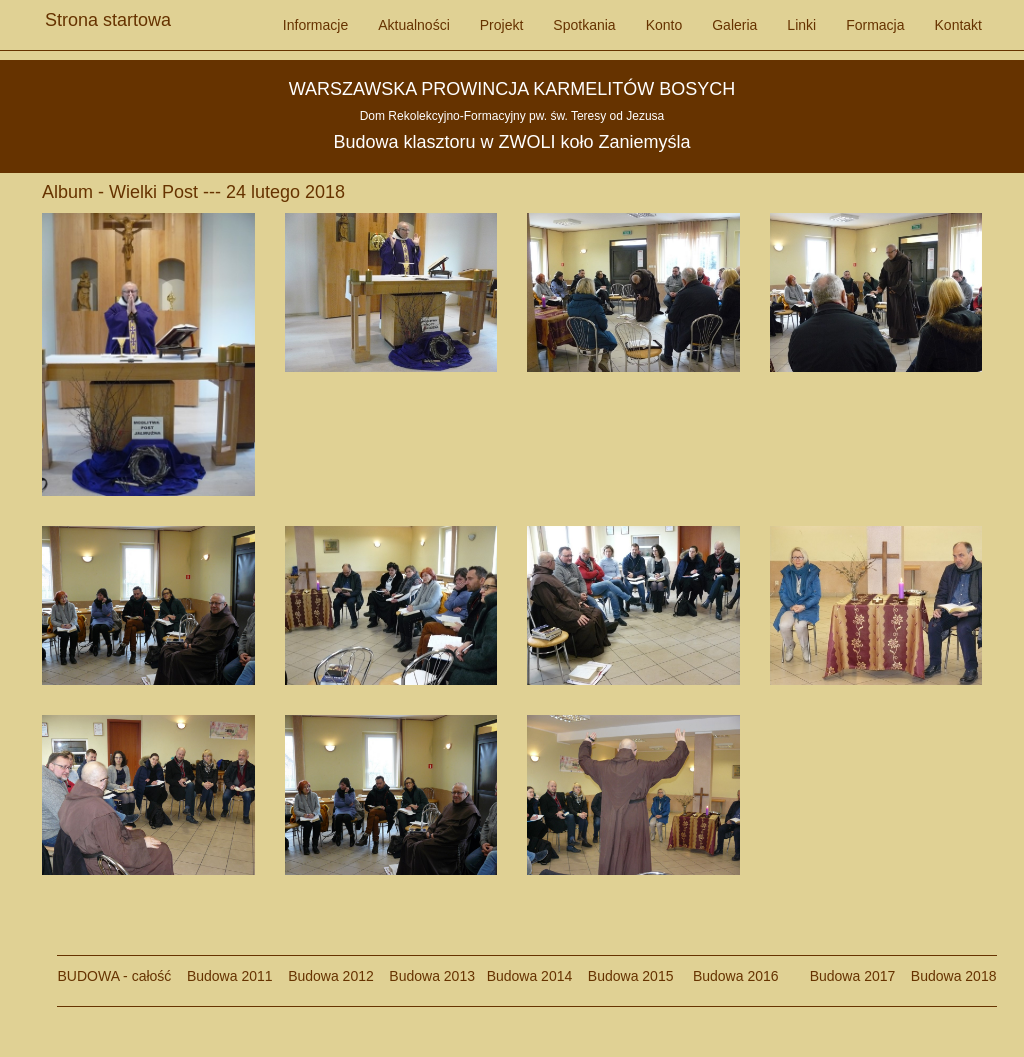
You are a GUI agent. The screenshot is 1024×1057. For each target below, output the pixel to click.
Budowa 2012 (331, 976)
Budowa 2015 (622, 976)
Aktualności (414, 25)
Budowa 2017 (844, 976)
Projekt (502, 25)
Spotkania (584, 25)
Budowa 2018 (945, 976)
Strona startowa (108, 15)
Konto (664, 25)
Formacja (875, 25)
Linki (801, 25)
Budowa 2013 (432, 976)
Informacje (315, 25)
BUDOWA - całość (115, 976)
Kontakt (958, 25)
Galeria (734, 25)
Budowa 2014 (530, 976)
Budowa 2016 (727, 976)
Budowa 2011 (230, 976)
